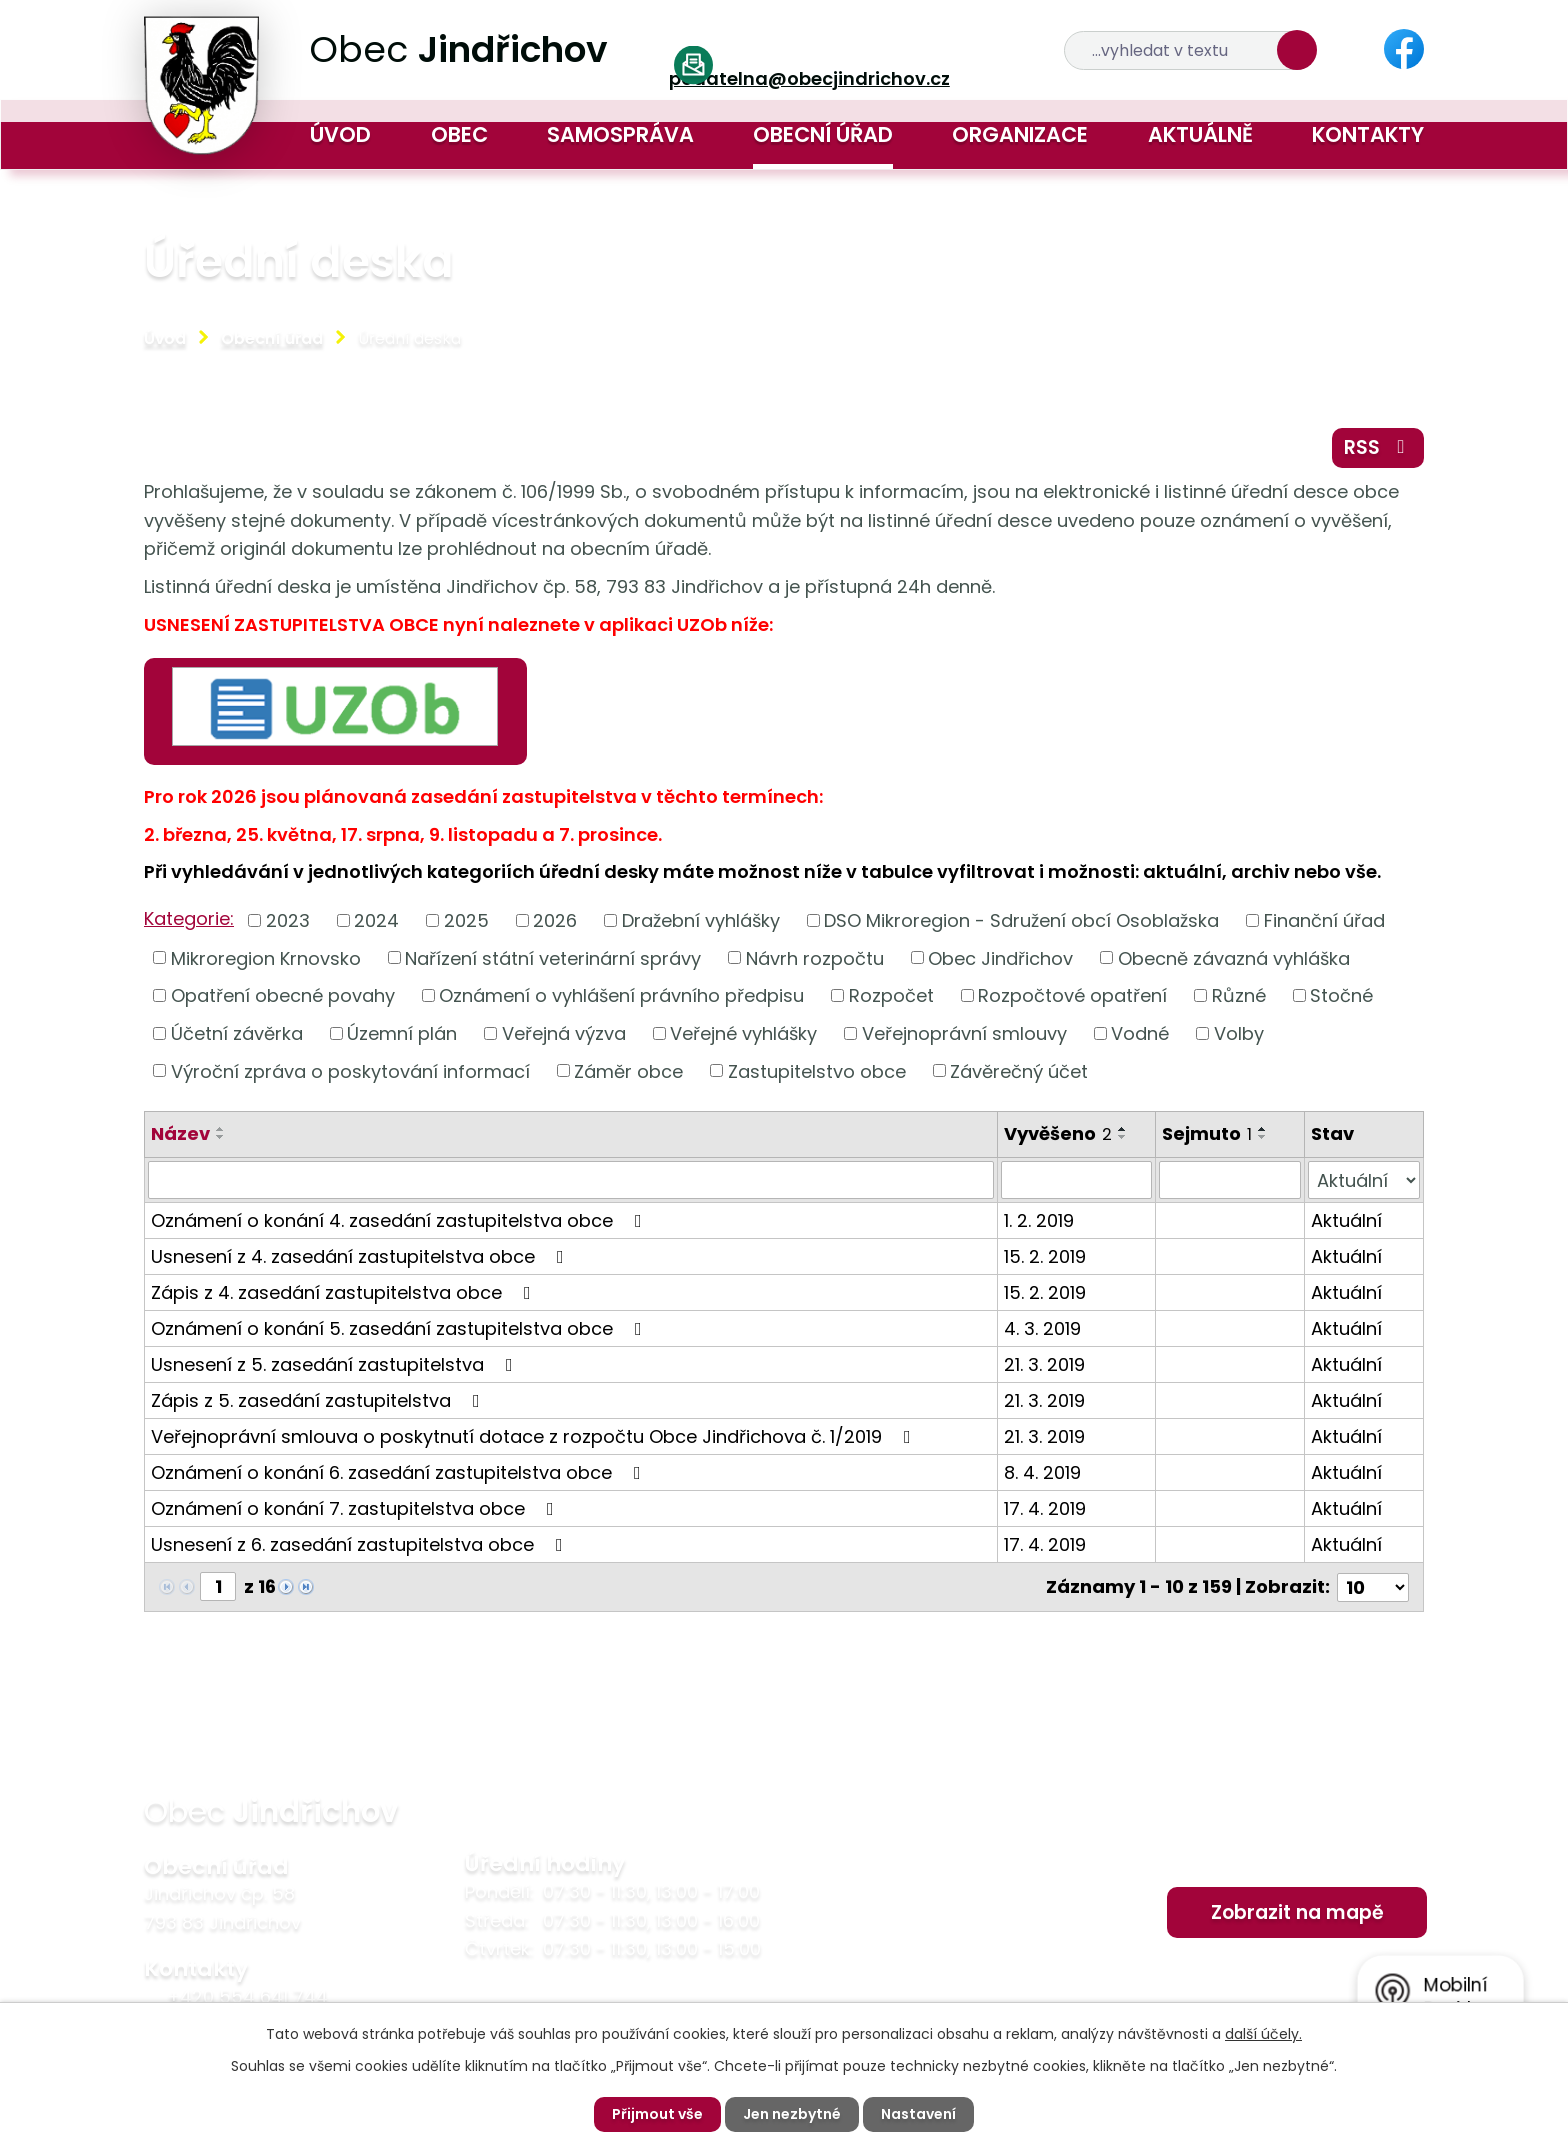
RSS (1378, 447)
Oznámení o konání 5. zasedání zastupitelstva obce (400, 1328)
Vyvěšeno (1058, 1133)
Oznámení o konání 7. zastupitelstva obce (356, 1508)
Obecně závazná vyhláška (1234, 957)
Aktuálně (1200, 134)
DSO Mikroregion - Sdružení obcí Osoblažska (1021, 920)
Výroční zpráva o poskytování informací (350, 1070)
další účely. (1263, 2034)
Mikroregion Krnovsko (266, 957)
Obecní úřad (823, 134)
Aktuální (1346, 1220)
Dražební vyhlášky (701, 920)
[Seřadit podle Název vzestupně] (221, 1129)
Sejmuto (1207, 1133)
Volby (1239, 1033)
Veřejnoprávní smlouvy (964, 1033)
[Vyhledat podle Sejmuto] (1230, 1180)
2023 (288, 920)
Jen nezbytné (792, 2114)
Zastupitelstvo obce (817, 1070)
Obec (459, 134)
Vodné (1140, 1033)
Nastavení (918, 2114)
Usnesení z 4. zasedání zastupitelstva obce (361, 1256)
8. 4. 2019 (1042, 1472)
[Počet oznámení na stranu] (1373, 1586)
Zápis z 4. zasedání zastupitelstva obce (345, 1292)
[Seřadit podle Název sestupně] (221, 1137)
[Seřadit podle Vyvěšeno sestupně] (1123, 1137)
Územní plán (402, 1033)
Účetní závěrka (237, 1033)
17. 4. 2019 (1045, 1508)
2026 (555, 920)
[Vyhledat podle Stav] (1364, 1180)
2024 (376, 920)
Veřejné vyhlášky (743, 1033)
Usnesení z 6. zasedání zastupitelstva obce (361, 1544)
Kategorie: (189, 918)
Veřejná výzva (564, 1033)
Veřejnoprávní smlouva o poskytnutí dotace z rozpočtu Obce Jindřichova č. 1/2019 (535, 1436)
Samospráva (620, 134)
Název (180, 1133)
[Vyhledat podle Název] (571, 1180)
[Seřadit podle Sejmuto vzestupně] (1263, 1129)
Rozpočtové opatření (1072, 995)
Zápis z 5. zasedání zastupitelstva (319, 1400)
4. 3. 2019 (1042, 1328)
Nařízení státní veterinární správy (553, 957)
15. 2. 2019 (1045, 1256)
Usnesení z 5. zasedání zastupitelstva (336, 1364)
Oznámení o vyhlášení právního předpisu (621, 995)
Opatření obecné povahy (283, 995)
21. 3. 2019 (1044, 1364)
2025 (466, 920)
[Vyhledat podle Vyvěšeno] (1076, 1180)
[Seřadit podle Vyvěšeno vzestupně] (1123, 1129)
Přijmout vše (657, 2114)
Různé (1239, 995)
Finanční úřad (1324, 920)
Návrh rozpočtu (815, 957)
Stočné (1341, 995)
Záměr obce (628, 1070)
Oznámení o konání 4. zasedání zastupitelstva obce (400, 1220)
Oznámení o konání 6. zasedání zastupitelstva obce (400, 1472)
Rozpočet (891, 995)
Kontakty (1368, 134)
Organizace (1020, 134)
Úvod (340, 134)
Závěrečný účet (1019, 1070)
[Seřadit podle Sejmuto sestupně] (1263, 1137)
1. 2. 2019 (1039, 1220)
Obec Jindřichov (1000, 957)
